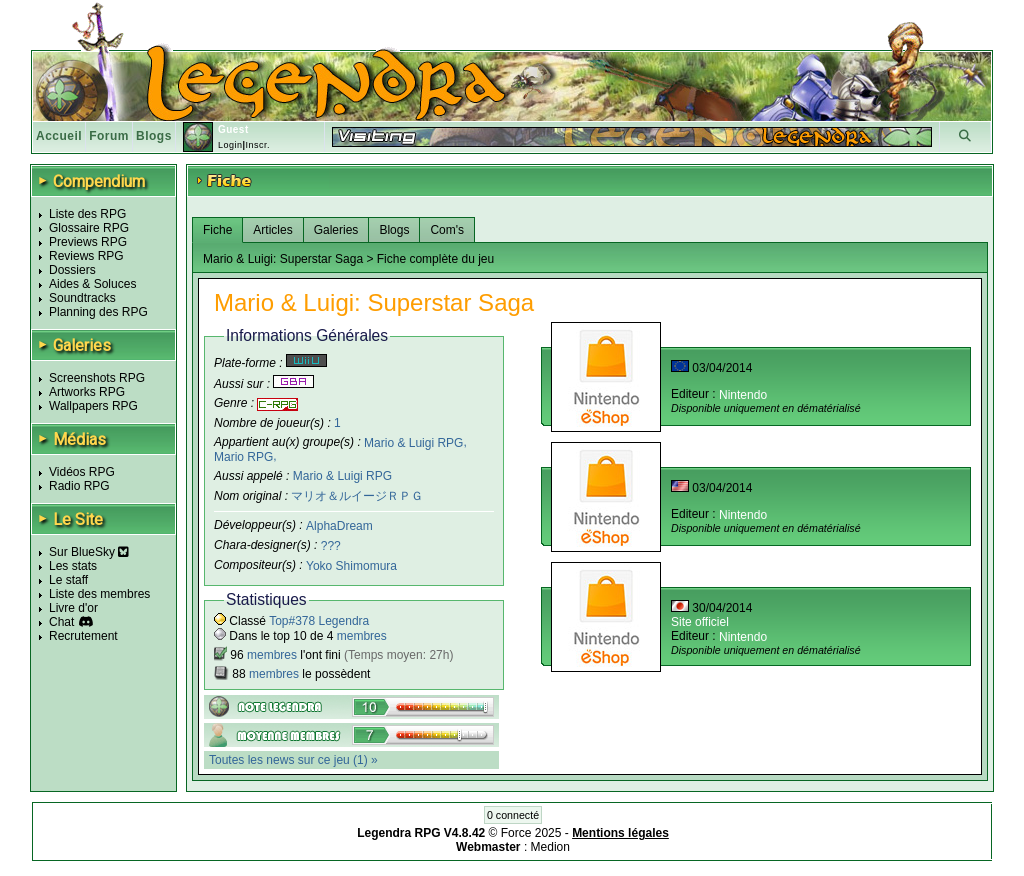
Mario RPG (243, 457)
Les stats (73, 566)
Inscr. (257, 145)
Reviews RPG (86, 256)
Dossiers (72, 270)
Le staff (68, 580)
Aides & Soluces (92, 284)
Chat (61, 622)
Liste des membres (99, 594)
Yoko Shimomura (351, 566)
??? (331, 546)
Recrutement (83, 636)
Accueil (59, 136)
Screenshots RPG (97, 378)
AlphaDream (339, 526)
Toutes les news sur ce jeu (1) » (293, 760)
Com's (447, 230)
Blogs (154, 136)
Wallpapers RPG (93, 406)
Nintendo (743, 395)
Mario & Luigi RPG (413, 442)
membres (362, 636)
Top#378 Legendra (319, 621)
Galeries (336, 230)
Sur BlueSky (89, 552)
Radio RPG (79, 486)
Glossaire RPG (89, 228)
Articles (272, 230)
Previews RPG (88, 242)
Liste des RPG (87, 214)
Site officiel (700, 622)
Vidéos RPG (82, 472)
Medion (550, 847)
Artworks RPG (87, 392)
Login (230, 145)
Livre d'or (73, 608)
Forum (109, 136)
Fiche (217, 230)
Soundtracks (82, 298)
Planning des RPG (98, 312)
